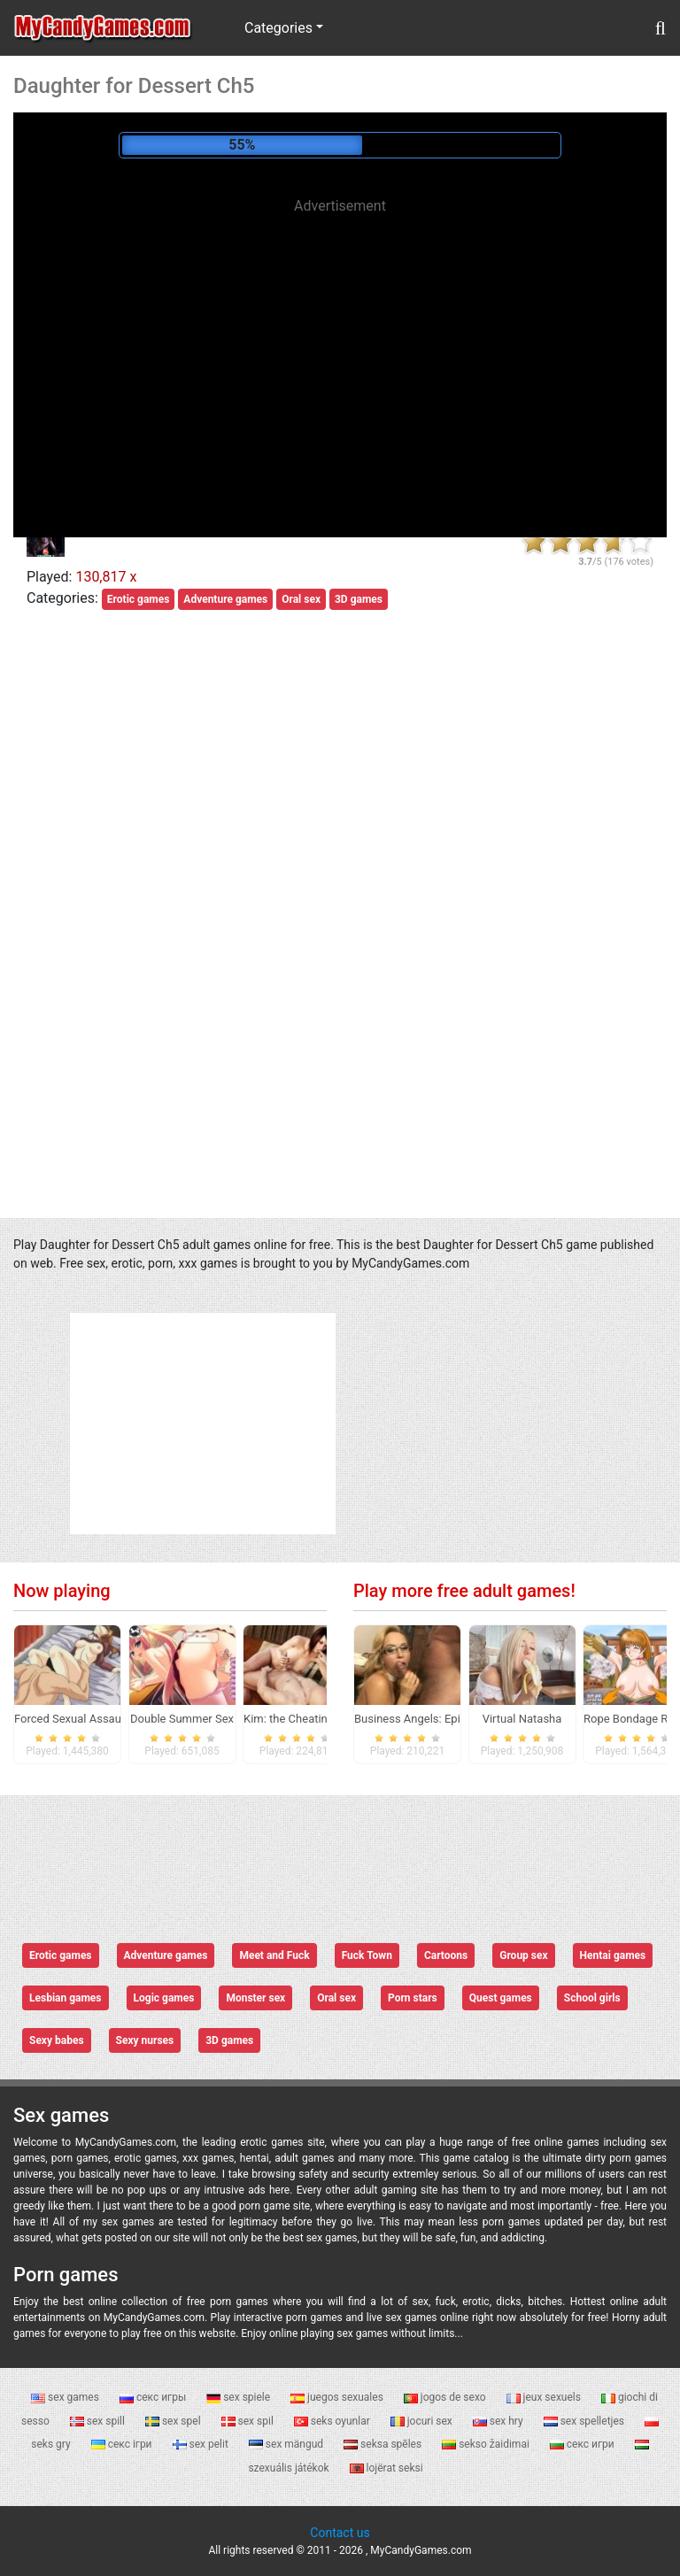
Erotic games (138, 599)
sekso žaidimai (487, 2444)
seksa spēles (384, 2444)
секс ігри (123, 2444)
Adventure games (225, 599)
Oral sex (301, 599)
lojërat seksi (386, 2468)
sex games (66, 2397)
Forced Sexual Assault (71, 1718)
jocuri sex (422, 2421)
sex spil (248, 2421)
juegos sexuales (338, 2397)
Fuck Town (367, 1955)
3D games (358, 599)
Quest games (500, 1998)
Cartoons (446, 1955)
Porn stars (412, 1998)
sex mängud (287, 2444)
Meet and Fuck (274, 1955)
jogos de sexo (446, 2397)
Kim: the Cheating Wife (301, 1718)
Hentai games (613, 1955)
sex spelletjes (585, 2421)
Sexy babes (56, 2040)
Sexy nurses (145, 2040)
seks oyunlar (333, 2421)
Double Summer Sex (182, 1718)
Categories (278, 27)
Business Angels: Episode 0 (424, 1718)
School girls (592, 1998)
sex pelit (202, 2444)
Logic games (164, 1998)
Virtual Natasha (522, 1718)
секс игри (583, 2444)
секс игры (154, 2397)
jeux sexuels (544, 2397)
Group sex (523, 1955)
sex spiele (239, 2397)
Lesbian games (65, 1998)
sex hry (499, 2421)
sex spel (174, 2421)
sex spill (99, 2421)
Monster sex (255, 1998)
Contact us (339, 2533)
